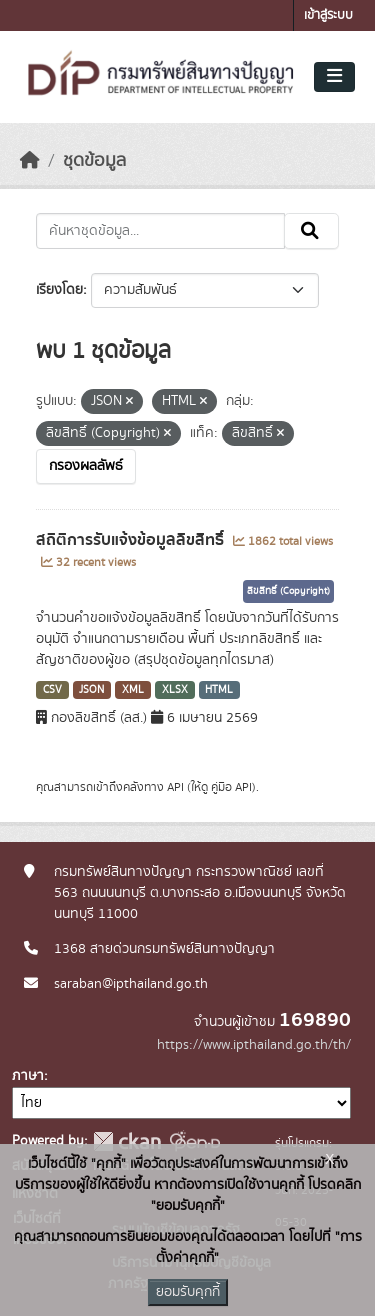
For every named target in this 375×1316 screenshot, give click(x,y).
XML (133, 690)
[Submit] (311, 231)
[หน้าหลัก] (30, 161)
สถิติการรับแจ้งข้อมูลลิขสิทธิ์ (132, 540)
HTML (219, 690)
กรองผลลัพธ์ (86, 466)
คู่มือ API (231, 787)
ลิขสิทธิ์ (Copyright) (288, 591)
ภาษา (28, 1076)
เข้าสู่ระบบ (328, 15)
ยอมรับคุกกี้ (188, 1292)
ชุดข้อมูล (94, 161)
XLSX (175, 690)
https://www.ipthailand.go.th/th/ (254, 1045)
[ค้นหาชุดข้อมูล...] (160, 231)
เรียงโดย (59, 290)
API (175, 787)
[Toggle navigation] (334, 77)
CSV (52, 690)
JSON (91, 690)
